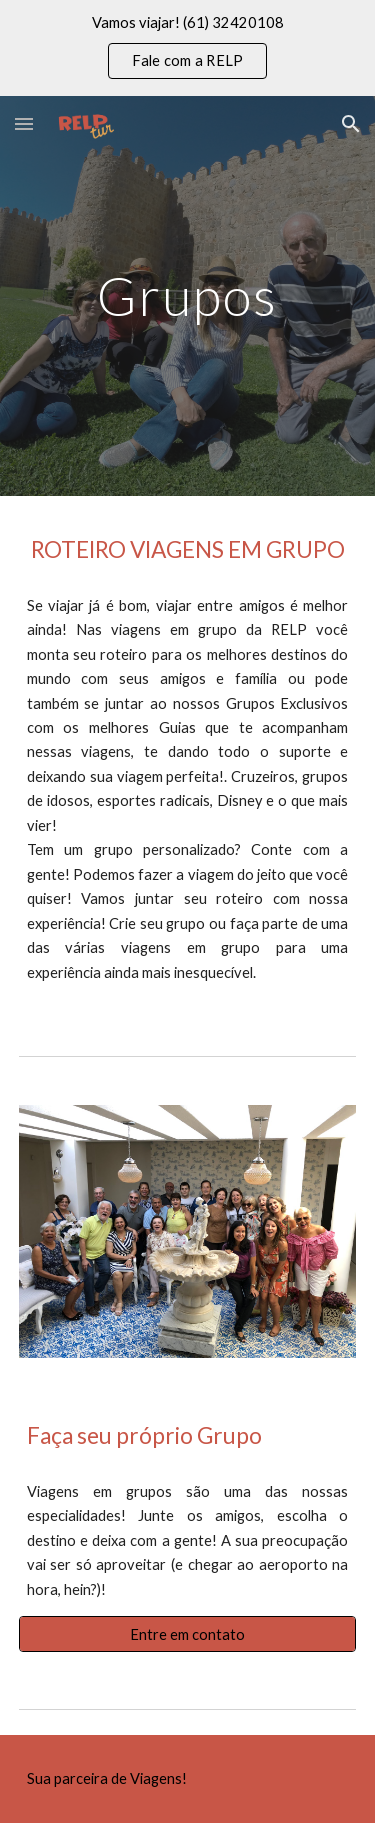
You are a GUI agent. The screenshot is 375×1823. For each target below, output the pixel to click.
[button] (24, 123)
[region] (187, 48)
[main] (188, 295)
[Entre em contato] (188, 1634)
